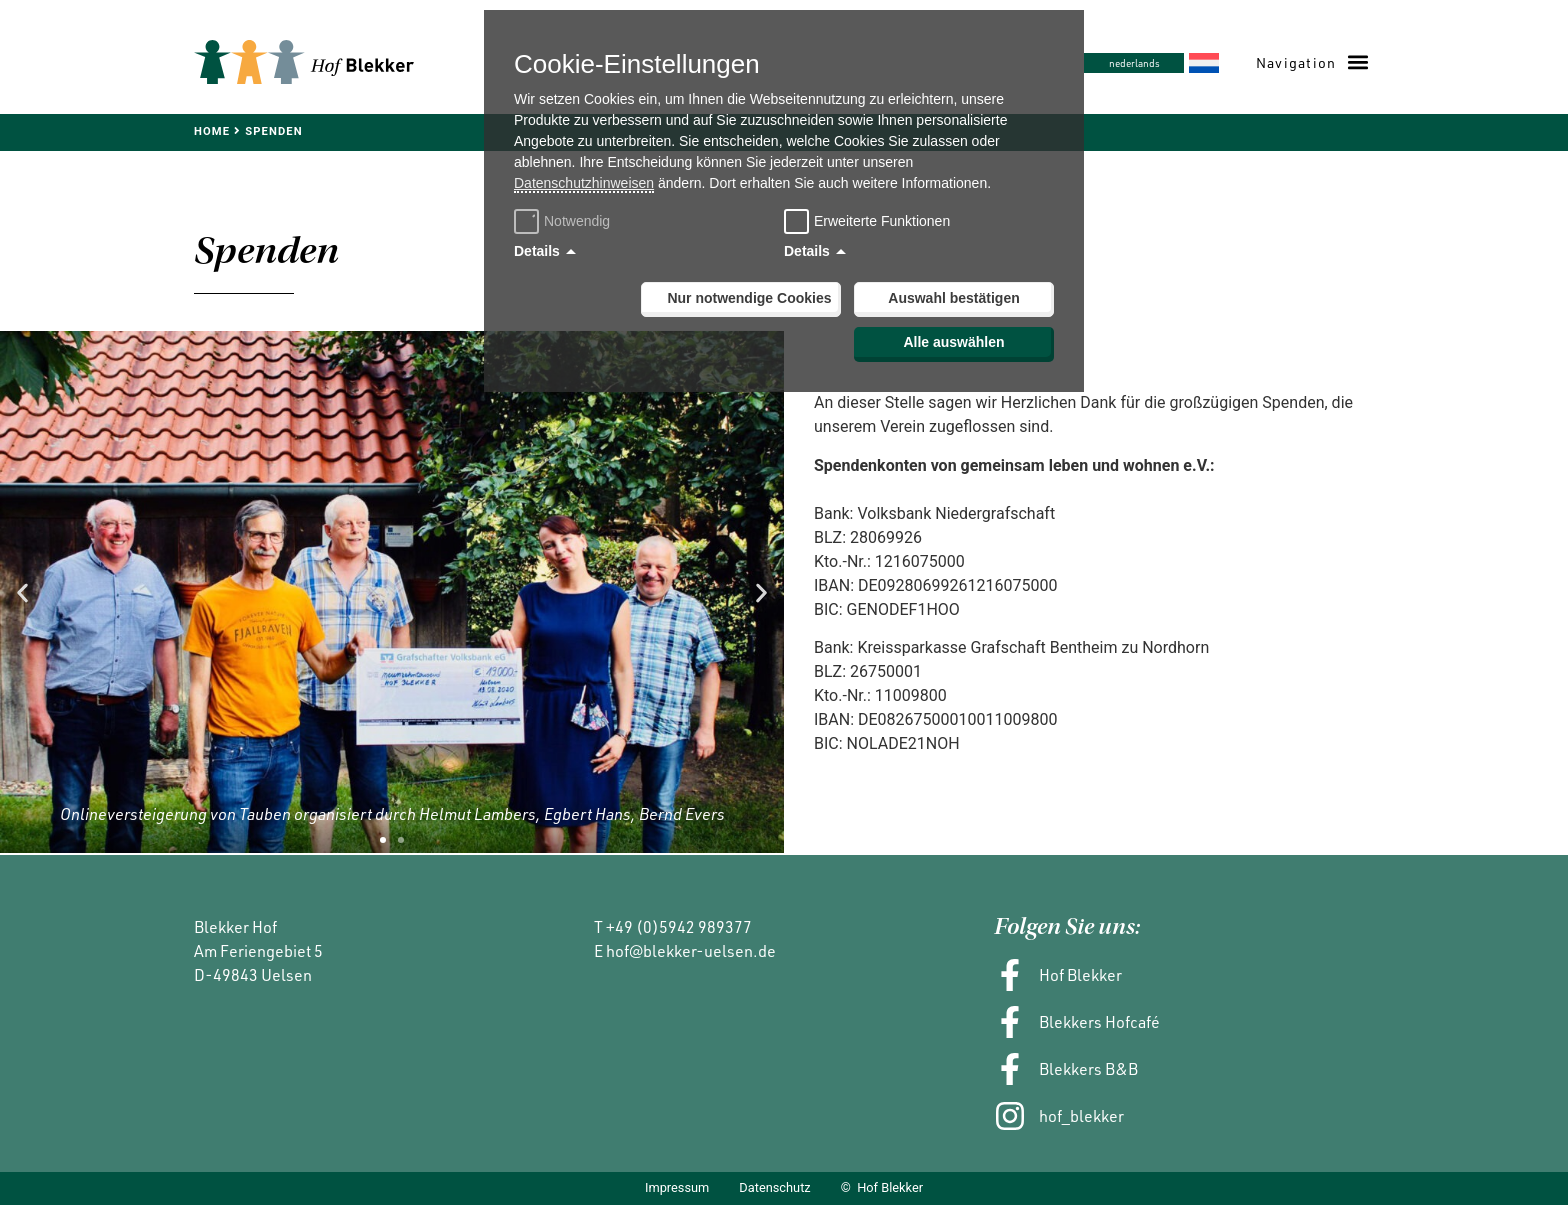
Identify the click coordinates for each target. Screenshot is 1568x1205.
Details (537, 251)
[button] (1312, 62)
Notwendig (564, 221)
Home (212, 131)
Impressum (677, 1188)
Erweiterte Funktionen (882, 221)
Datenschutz (774, 1188)
